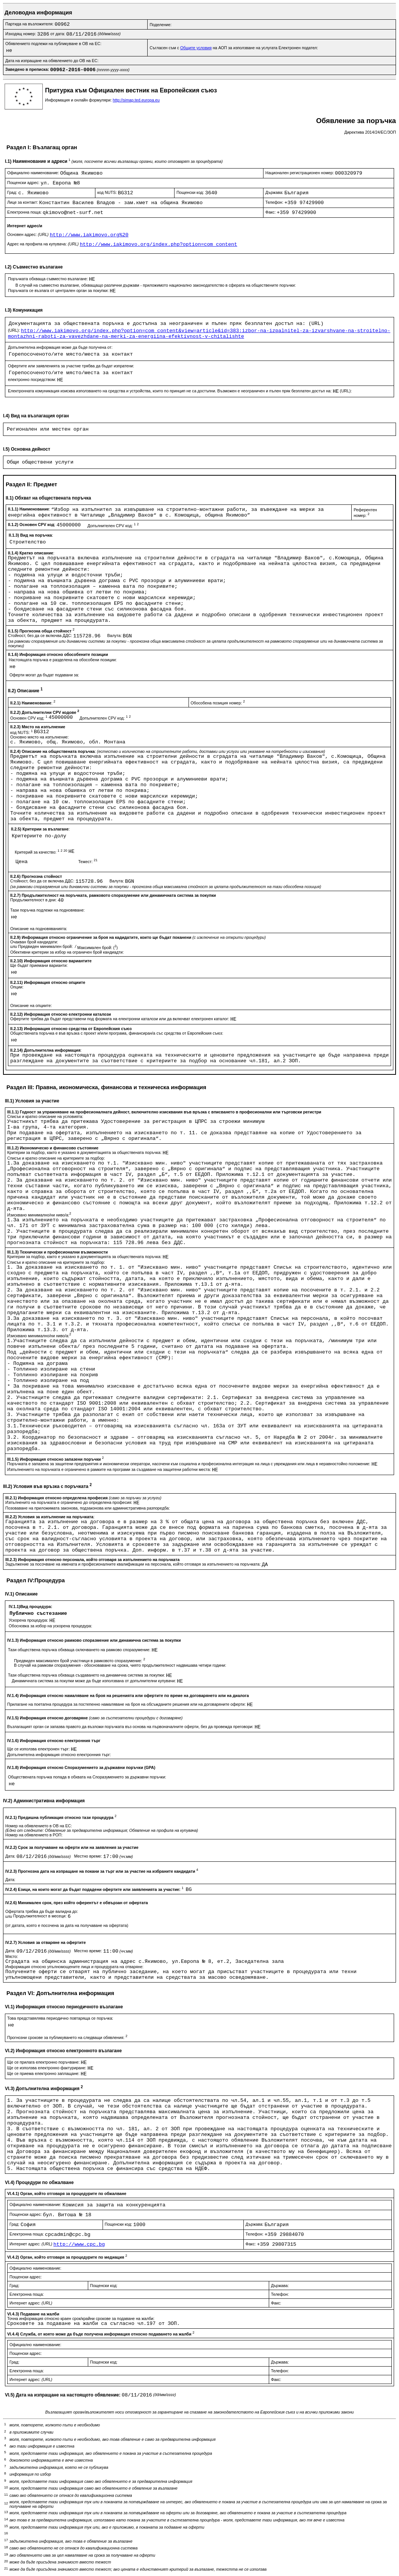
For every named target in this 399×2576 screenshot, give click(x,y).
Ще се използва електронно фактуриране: (47, 2067)
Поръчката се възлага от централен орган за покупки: (59, 290)
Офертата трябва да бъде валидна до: (41, 1911)
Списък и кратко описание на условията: (45, 1116)
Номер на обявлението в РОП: (33, 1835)
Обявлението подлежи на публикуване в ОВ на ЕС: (53, 43)
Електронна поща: (25, 212)
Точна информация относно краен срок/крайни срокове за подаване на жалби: (80, 2318)
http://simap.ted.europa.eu (136, 100)
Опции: (16, 987)
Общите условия (196, 47)
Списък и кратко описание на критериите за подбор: (56, 1158)
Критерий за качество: (42, 852)
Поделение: (160, 24)
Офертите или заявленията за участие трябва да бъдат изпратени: (71, 366)
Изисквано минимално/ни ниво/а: (39, 1215)
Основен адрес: (28, 234)
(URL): (14, 330)
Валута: (115, 635)
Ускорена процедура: (29, 1620)
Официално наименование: (33, 172)
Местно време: (88, 1856)
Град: (12, 192)
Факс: (271, 212)
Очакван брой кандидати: (34, 942)
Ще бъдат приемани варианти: (39, 965)
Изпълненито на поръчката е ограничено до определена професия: (69, 1502)
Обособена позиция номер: (218, 703)
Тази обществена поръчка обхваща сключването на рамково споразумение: (79, 1649)
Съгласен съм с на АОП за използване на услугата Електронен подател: (234, 47)
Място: (11, 1956)
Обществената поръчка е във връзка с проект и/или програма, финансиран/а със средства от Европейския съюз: (116, 1033)
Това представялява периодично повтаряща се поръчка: (60, 2018)
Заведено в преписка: (27, 69)
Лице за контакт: (23, 202)
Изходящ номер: (21, 33)
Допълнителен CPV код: (113, 525)
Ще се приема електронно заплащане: (44, 2073)
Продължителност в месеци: (40, 1916)
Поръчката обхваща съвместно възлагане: (48, 278)
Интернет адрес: (31, 2244)
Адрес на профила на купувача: (43, 244)
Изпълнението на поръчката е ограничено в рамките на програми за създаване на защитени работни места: (109, 1469)
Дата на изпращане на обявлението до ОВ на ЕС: (51, 60)
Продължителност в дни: (34, 900)
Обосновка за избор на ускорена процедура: (50, 1626)
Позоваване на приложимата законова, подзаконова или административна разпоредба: (87, 1508)
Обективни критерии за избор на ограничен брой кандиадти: (67, 952)
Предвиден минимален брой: (46, 946)
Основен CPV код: (29, 718)
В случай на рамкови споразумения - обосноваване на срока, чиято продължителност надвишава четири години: (120, 1665)
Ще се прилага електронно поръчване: (44, 2062)
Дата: (11, 1856)
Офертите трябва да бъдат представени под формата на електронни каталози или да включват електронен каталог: (120, 1018)
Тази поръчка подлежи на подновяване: (47, 910)
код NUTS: (107, 192)
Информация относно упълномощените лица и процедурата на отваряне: (74, 1966)
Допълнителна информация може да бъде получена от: (60, 347)
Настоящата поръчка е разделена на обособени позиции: (63, 659)
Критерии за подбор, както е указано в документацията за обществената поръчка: (85, 1152)
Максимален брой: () (97, 947)
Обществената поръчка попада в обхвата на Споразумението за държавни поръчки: (87, 1777)
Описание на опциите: (31, 1005)
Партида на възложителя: (30, 24)
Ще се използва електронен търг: (39, 1749)
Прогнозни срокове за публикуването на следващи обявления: (67, 2037)
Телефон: (274, 202)
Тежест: (88, 861)
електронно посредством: (32, 379)
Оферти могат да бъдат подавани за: (44, 675)
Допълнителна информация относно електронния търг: (59, 1754)
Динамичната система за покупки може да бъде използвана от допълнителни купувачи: (94, 1680)
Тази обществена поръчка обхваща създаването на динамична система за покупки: (87, 1675)
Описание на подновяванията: (38, 928)
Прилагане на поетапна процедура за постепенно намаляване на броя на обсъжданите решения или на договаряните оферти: (127, 1704)
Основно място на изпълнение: (39, 737)
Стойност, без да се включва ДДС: (40, 635)
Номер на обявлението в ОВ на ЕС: (38, 1825)
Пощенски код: (190, 192)
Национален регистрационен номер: (300, 172)
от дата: (58, 33)
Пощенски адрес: (24, 182)
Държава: (274, 192)
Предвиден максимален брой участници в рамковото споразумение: (79, 1660)
